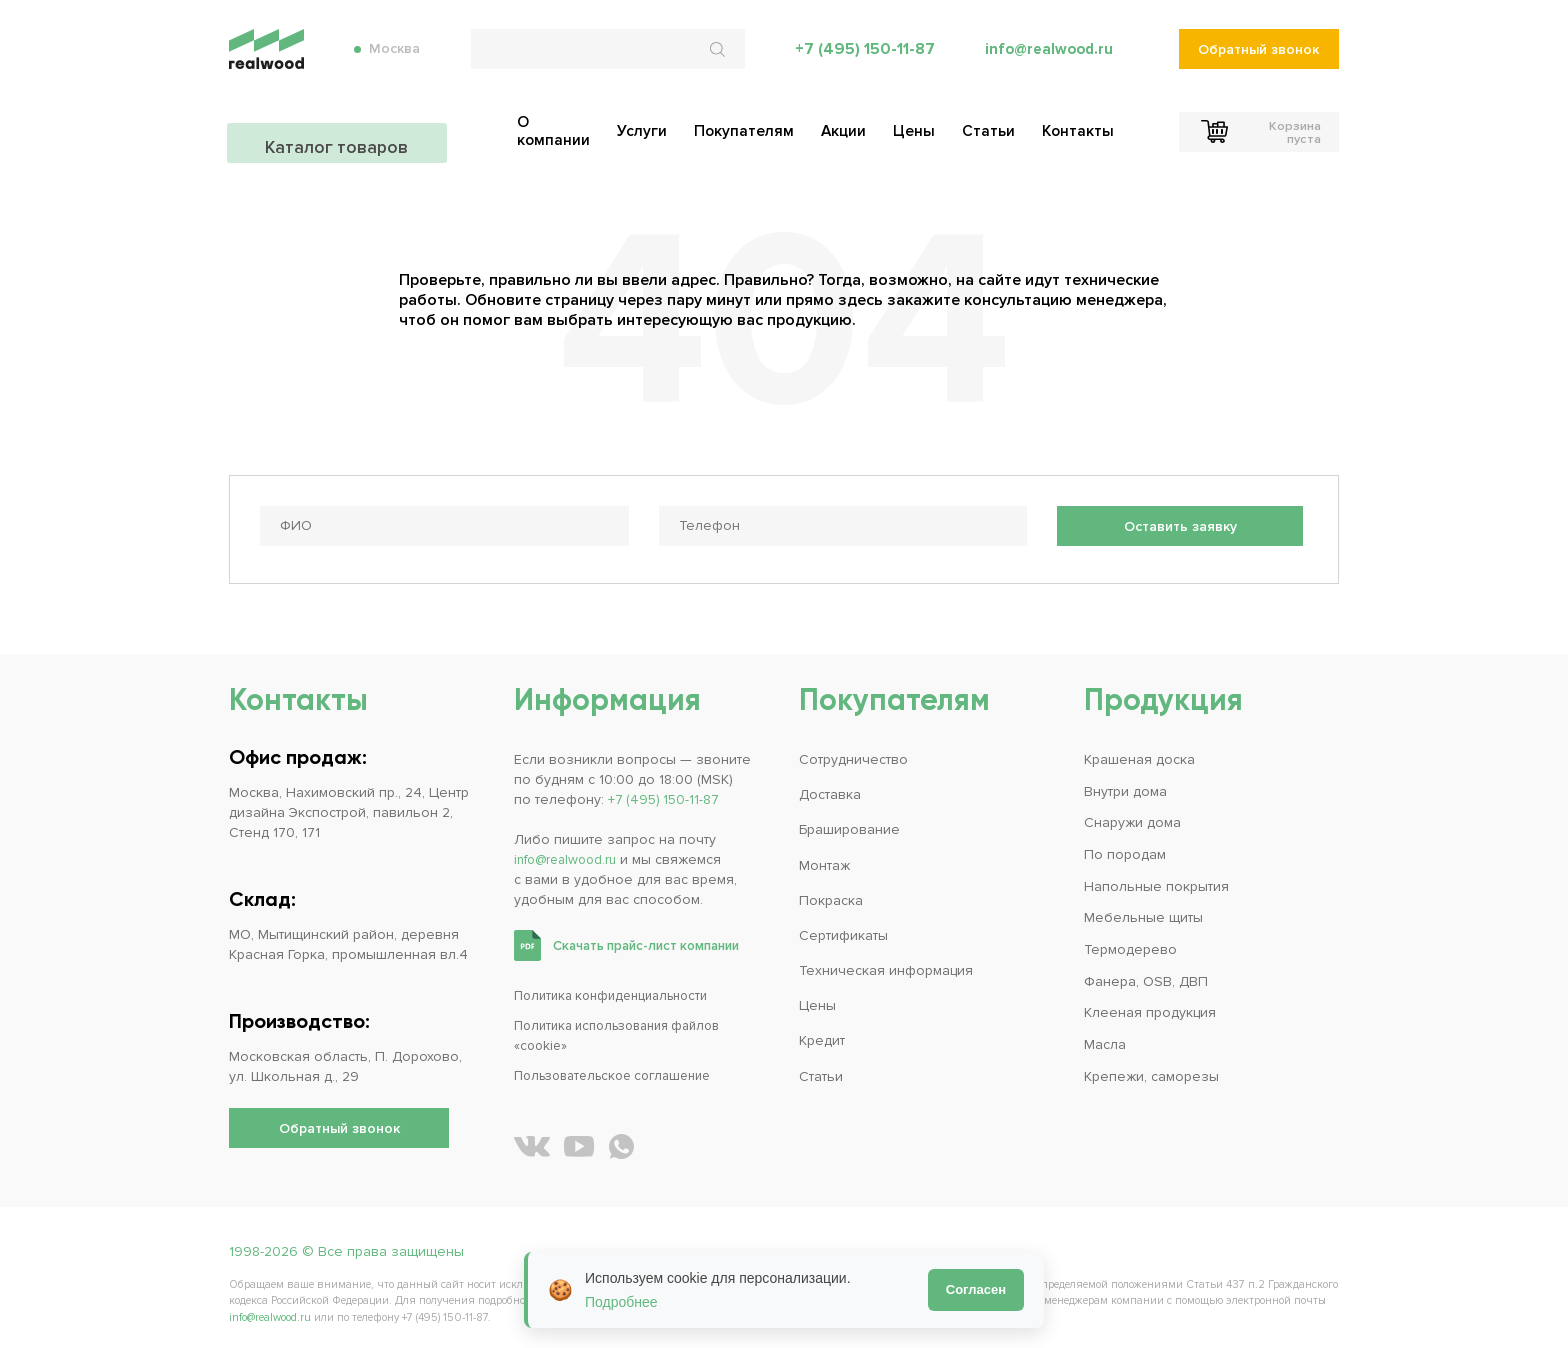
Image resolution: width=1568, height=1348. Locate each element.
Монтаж (824, 857)
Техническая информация (886, 962)
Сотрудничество (853, 752)
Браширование (849, 822)
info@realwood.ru (1048, 60)
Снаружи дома (1132, 815)
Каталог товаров (339, 130)
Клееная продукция (1150, 1004)
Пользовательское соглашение (622, 1067)
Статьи (821, 1067)
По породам (1125, 846)
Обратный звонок (1259, 60)
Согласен (976, 1289)
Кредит (822, 1032)
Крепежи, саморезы (1151, 1067)
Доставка (830, 787)
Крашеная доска (1139, 752)
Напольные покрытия (1156, 878)
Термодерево (1130, 941)
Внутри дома (1125, 783)
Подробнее (621, 1302)
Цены (817, 997)
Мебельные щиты (1143, 909)
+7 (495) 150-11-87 (861, 60)
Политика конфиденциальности (619, 987)
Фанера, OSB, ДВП (1146, 972)
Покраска (831, 892)
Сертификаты (843, 927)
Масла (1105, 1035)
